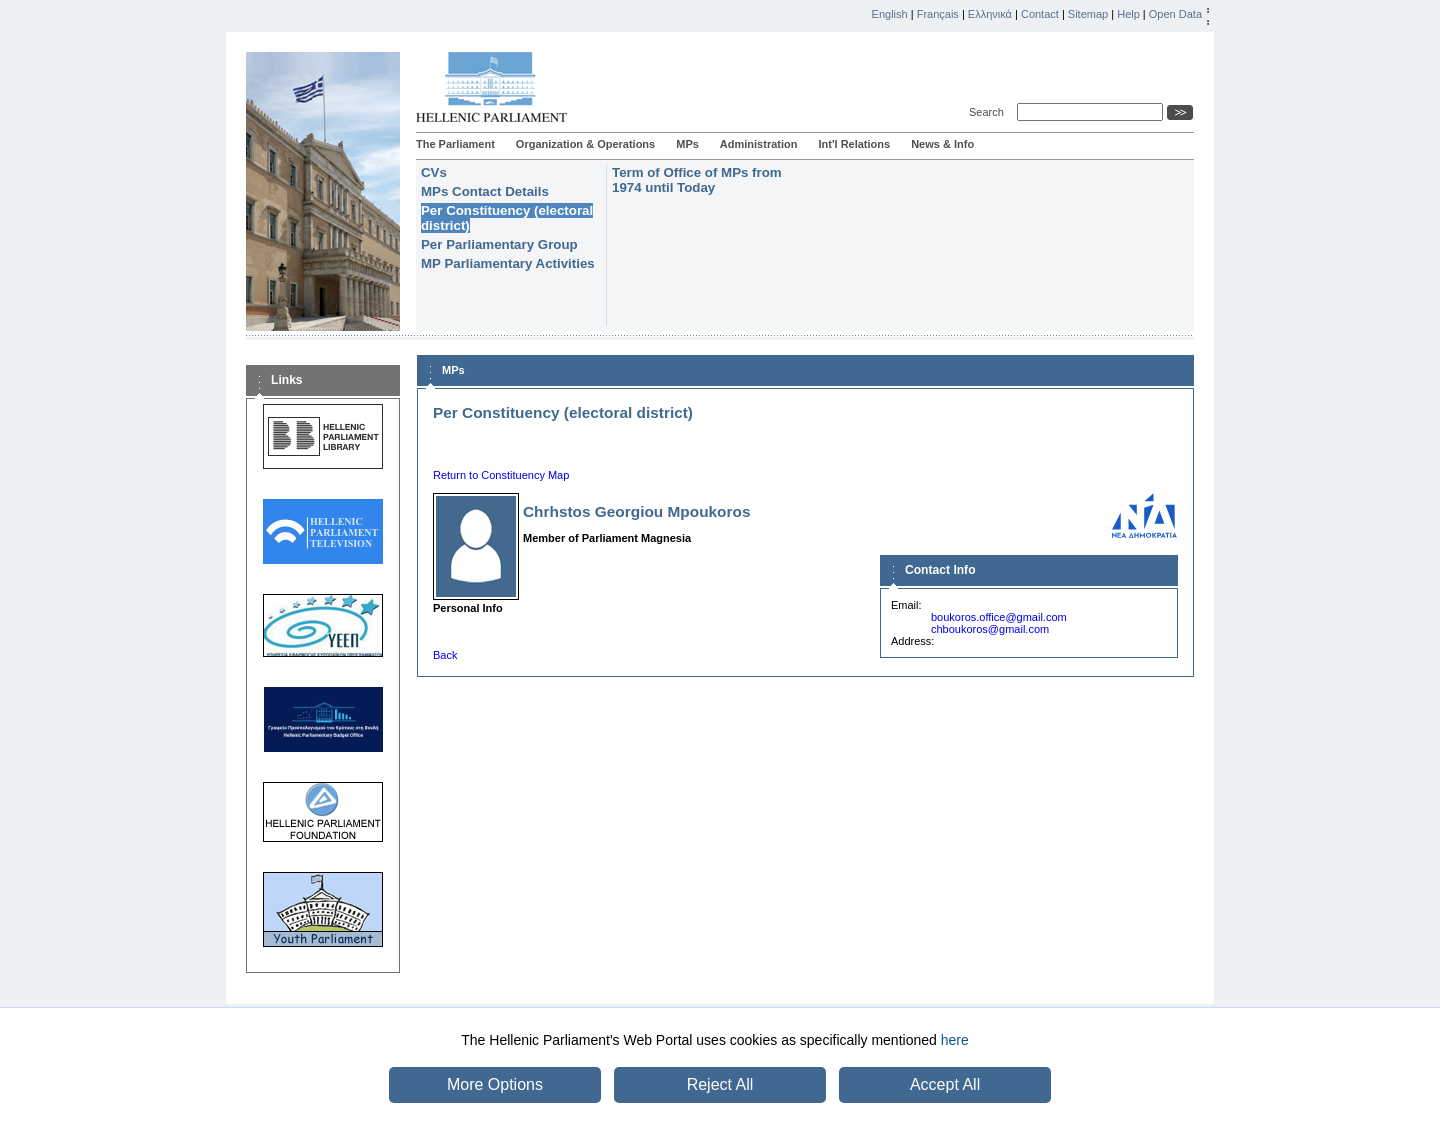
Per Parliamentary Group (499, 244)
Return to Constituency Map (501, 475)
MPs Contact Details (485, 191)
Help (1128, 14)
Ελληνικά (990, 14)
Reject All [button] (720, 1084)
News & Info (942, 144)
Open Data (1175, 14)
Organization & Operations (585, 144)
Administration (759, 144)
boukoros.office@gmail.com (999, 617)
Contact (1040, 14)
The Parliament (455, 144)
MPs (687, 144)
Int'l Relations (854, 144)
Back (445, 655)
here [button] (955, 1040)
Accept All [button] (945, 1084)
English (890, 14)
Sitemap (1088, 14)
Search (989, 112)
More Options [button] (495, 1084)
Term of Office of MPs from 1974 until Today (697, 180)
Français (938, 14)
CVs (434, 172)
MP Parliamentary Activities (508, 263)
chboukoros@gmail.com (990, 629)
